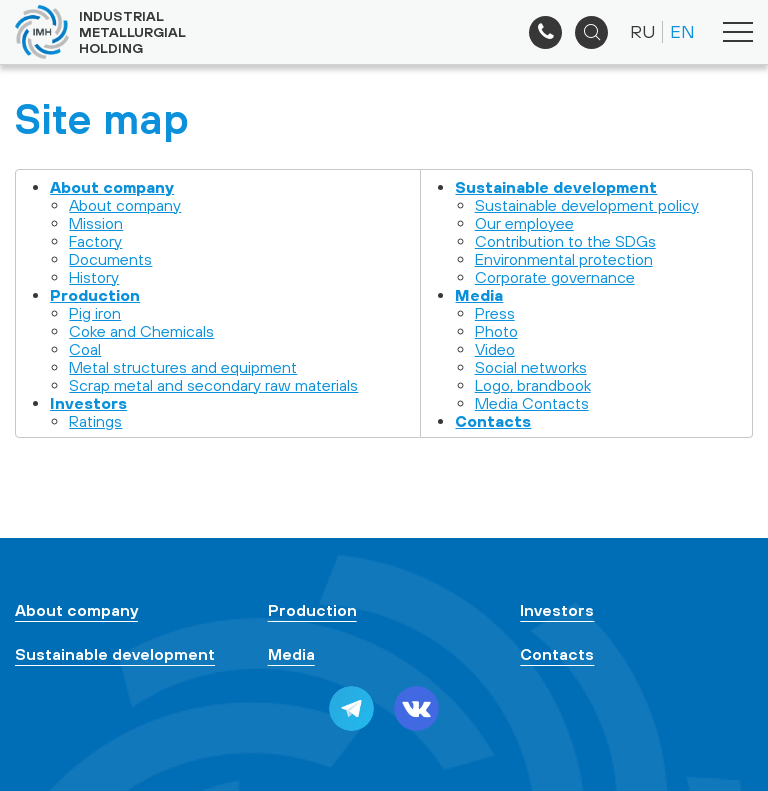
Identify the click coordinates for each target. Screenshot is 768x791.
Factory (95, 241)
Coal (85, 349)
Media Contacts (532, 403)
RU (642, 31)
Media (479, 295)
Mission (96, 223)
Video (495, 349)
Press (495, 313)
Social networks (531, 367)
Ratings (95, 421)
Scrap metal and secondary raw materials (213, 385)
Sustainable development (556, 187)
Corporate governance (555, 277)
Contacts (493, 421)
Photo (496, 331)
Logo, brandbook (533, 385)
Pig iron (95, 313)
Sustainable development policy (587, 205)
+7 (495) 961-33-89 (545, 32)
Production (95, 295)
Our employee (524, 223)
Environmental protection (564, 259)
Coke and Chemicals (141, 331)
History (94, 277)
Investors (88, 403)
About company (112, 187)
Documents (110, 259)
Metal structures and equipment (183, 367)
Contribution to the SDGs (565, 241)
